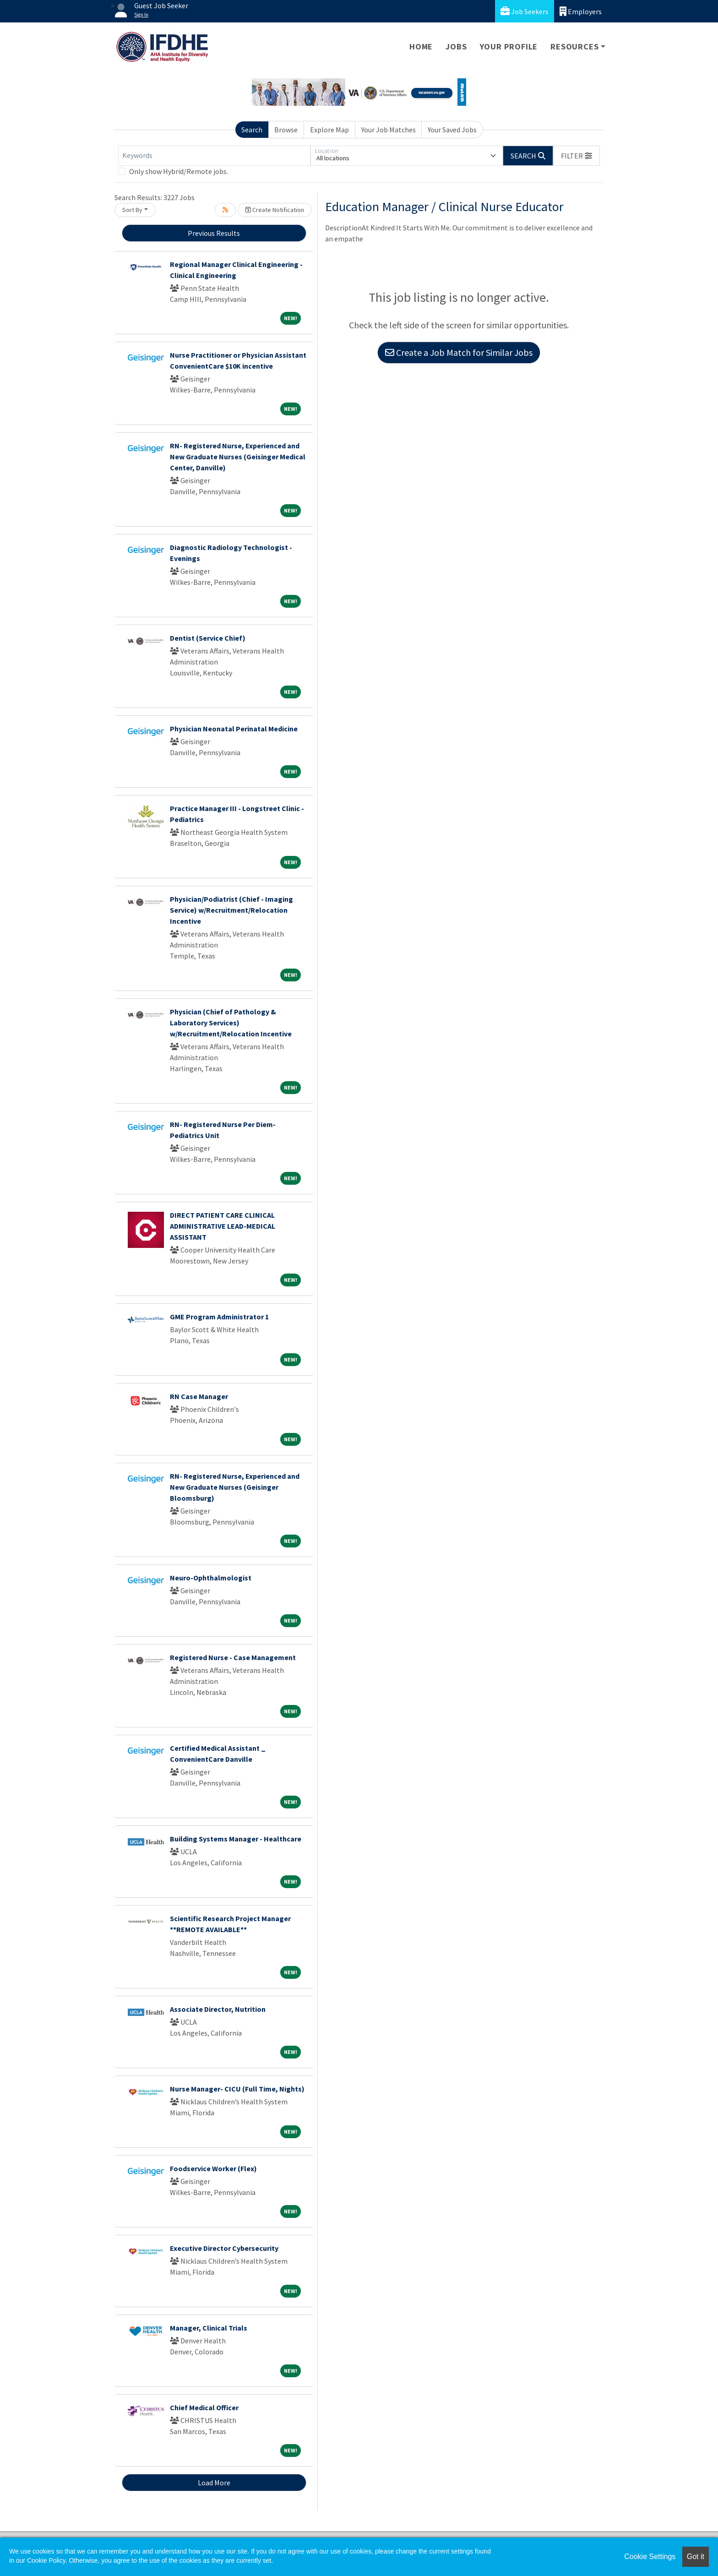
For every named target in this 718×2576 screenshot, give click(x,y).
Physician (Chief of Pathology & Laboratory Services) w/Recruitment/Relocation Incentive (231, 1022)
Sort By (132, 210)
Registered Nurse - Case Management (233, 1657)
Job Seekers (524, 11)
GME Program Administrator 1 (219, 1316)
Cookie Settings (649, 2556)
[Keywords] (214, 156)
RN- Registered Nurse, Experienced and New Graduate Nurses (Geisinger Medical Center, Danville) (237, 456)
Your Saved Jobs (452, 129)
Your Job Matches (388, 129)
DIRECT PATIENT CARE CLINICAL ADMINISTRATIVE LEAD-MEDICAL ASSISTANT (222, 1226)
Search (251, 129)
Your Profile (509, 46)
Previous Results (214, 233)
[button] (576, 156)
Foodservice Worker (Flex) (213, 2168)
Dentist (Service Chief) (207, 638)
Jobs (456, 46)
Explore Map (329, 129)
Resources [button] (574, 46)
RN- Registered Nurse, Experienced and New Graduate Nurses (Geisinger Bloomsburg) (234, 1487)
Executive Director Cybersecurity (224, 2248)
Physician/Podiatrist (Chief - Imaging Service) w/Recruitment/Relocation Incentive (231, 910)
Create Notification (274, 210)
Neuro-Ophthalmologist (210, 1577)
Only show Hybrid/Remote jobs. (178, 171)
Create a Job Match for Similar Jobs (459, 352)
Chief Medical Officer (204, 2407)
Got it (695, 2556)
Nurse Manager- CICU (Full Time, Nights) (237, 2088)
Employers (581, 11)
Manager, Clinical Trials (208, 2327)
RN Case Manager (199, 1396)
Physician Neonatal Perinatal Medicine (234, 728)
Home (421, 46)
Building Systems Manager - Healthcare (235, 1838)
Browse (286, 129)
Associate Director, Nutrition (218, 2009)
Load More (214, 2482)
